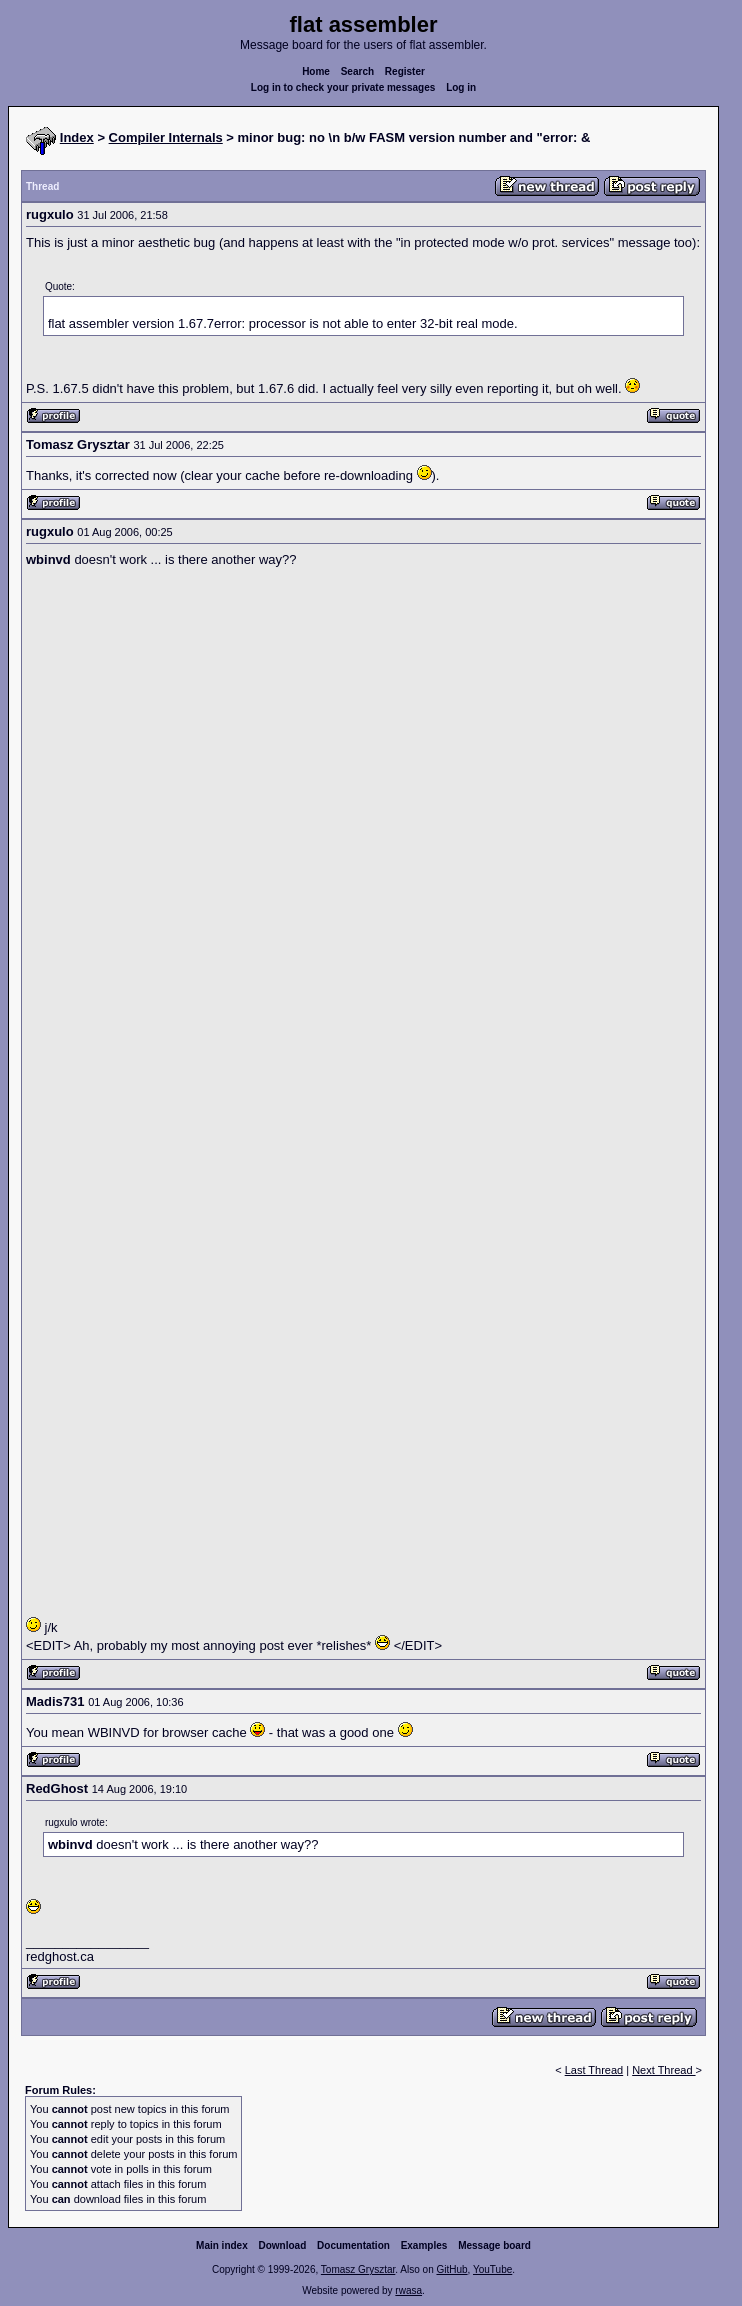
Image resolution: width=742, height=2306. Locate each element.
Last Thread (594, 2070)
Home (316, 71)
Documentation (353, 2245)
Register (405, 71)
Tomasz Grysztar (358, 2269)
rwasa (408, 2290)
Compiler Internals (166, 137)
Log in (461, 87)
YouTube (492, 2269)
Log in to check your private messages (343, 87)
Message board (494, 2245)
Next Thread (663, 2070)
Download (283, 2245)
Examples (424, 2245)
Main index (222, 2245)
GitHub (451, 2269)
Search (357, 71)
